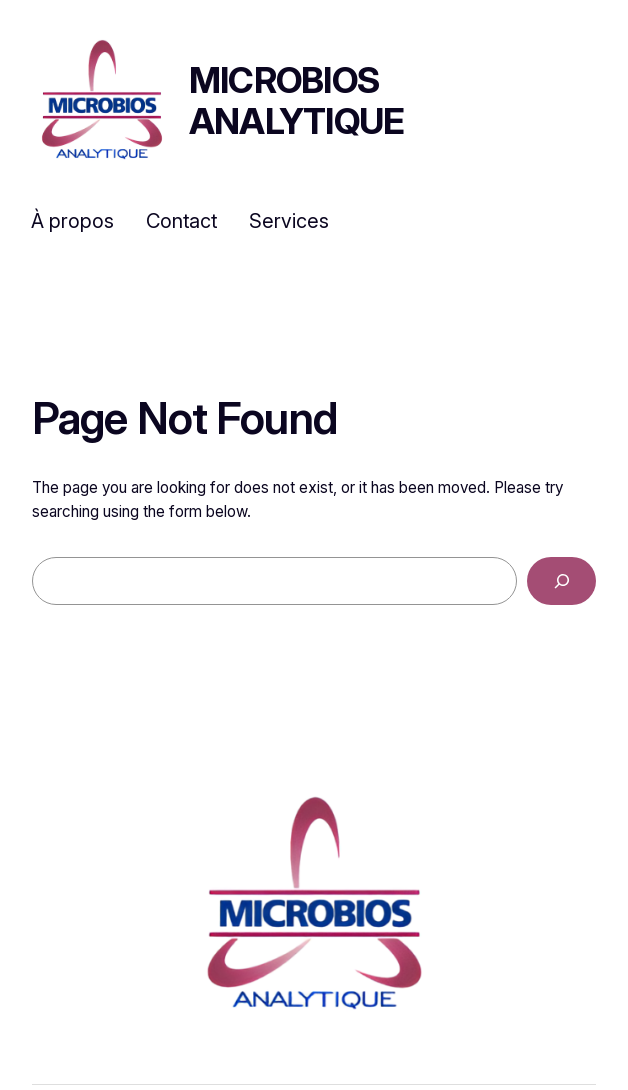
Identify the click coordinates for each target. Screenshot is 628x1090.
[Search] (561, 581)
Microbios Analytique (297, 101)
